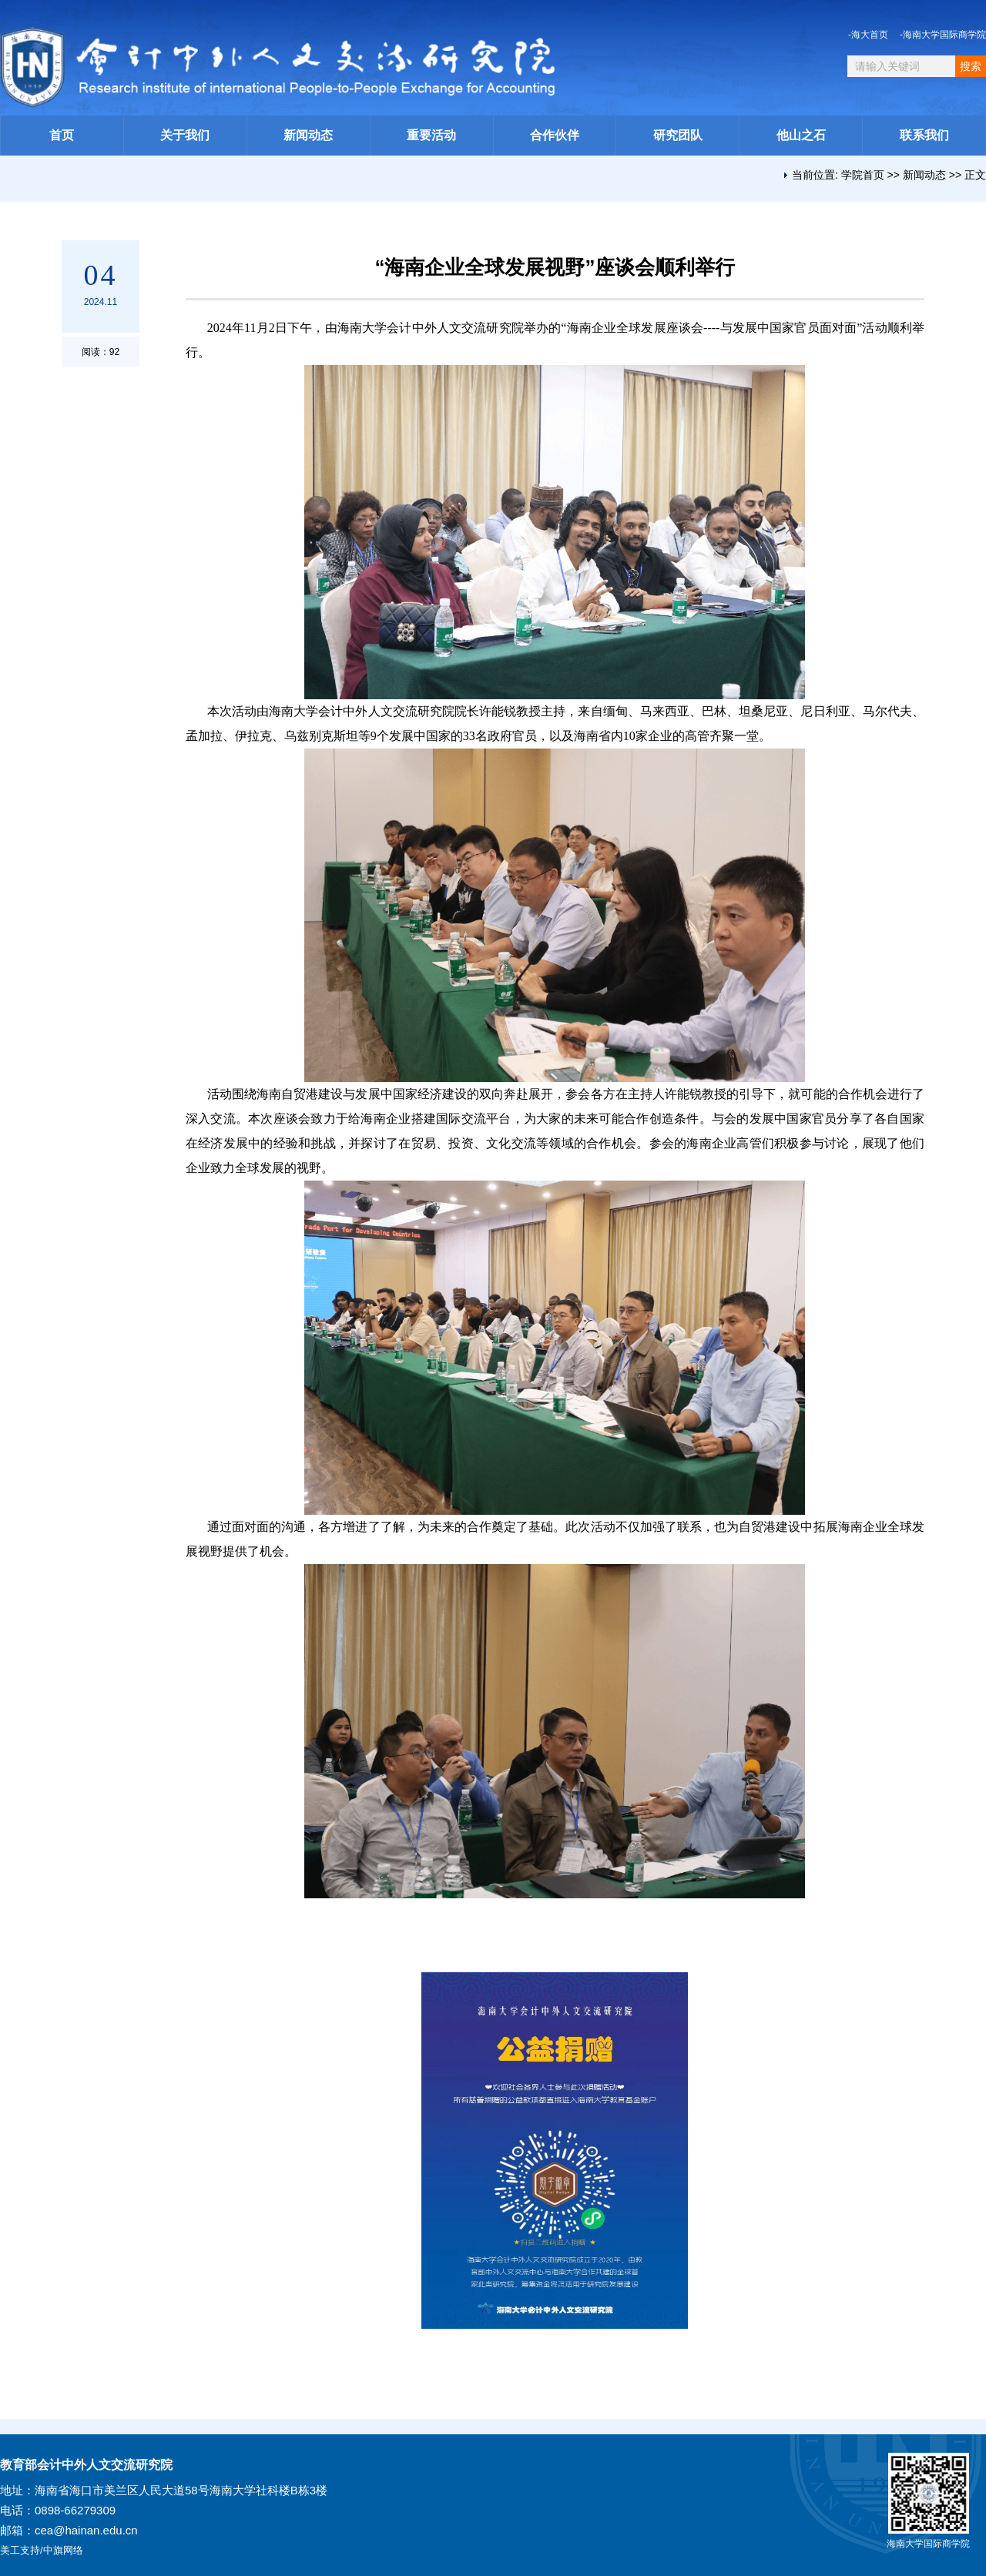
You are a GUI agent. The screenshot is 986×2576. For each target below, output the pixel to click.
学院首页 (862, 175)
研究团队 (678, 135)
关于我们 (185, 135)
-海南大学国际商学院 (943, 34)
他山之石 (801, 135)
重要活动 (431, 135)
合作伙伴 (554, 135)
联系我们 (924, 135)
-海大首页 (868, 34)
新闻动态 (308, 135)
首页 (61, 135)
